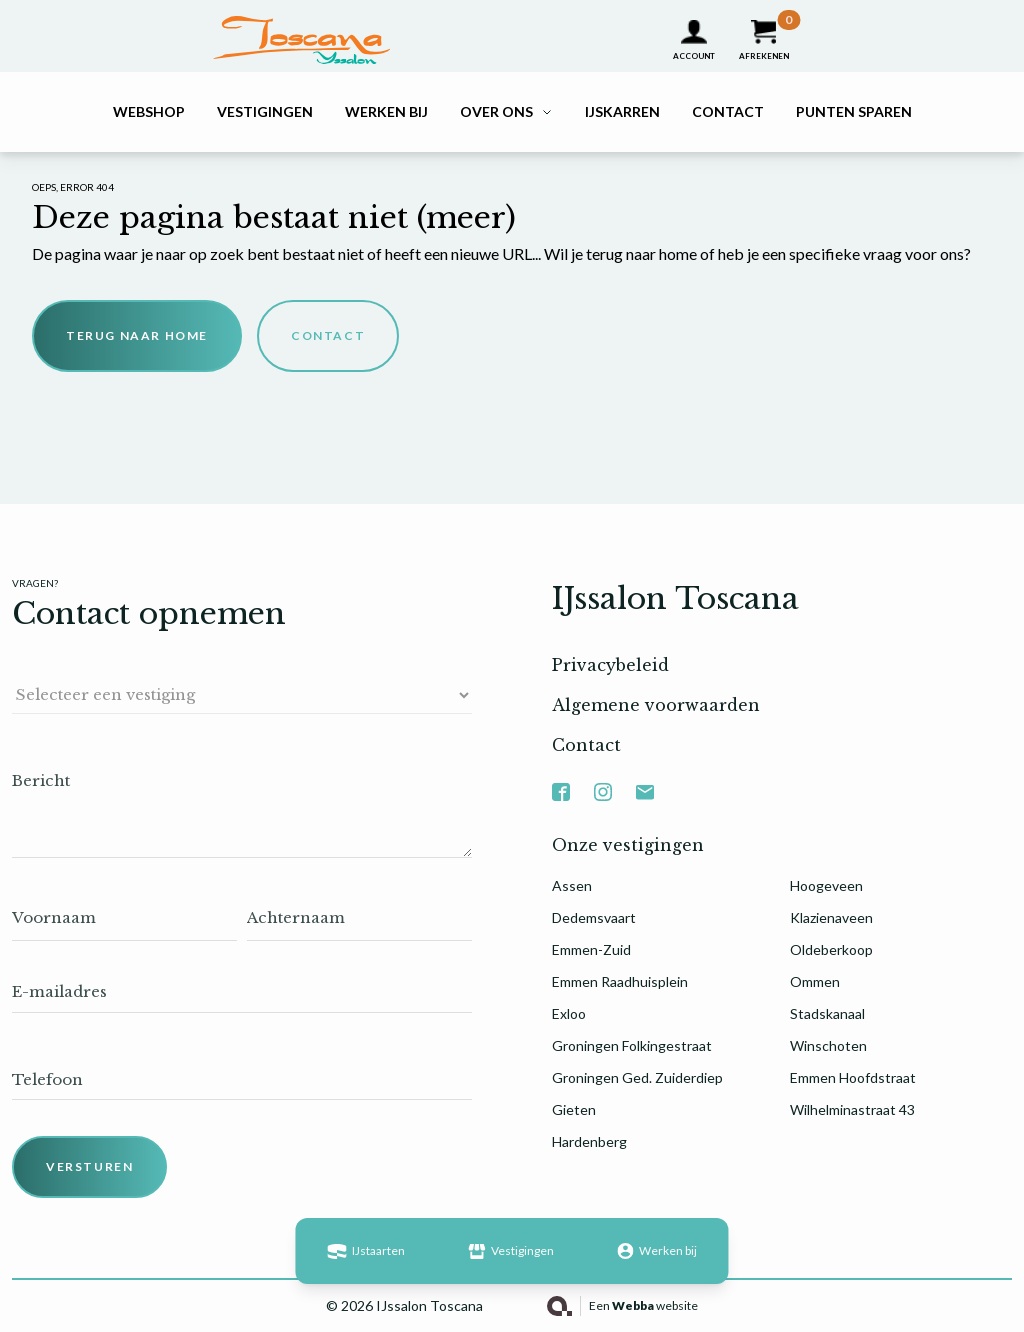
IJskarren (622, 111)
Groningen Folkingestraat (632, 1045)
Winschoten (828, 1045)
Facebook (561, 783)
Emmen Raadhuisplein (620, 981)
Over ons (496, 111)
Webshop (149, 111)
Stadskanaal (827, 1013)
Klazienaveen (831, 917)
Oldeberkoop (831, 949)
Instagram (603, 783)
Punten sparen (854, 111)
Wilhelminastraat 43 (852, 1109)
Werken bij (386, 111)
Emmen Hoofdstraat (853, 1077)
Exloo (569, 1013)
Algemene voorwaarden (656, 705)
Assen (572, 885)
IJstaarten (365, 1251)
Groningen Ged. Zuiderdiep (637, 1077)
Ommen (815, 981)
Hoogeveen (826, 885)
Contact (728, 111)
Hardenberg (589, 1141)
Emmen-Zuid (591, 949)
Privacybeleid (610, 665)
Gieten (574, 1109)
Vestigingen (265, 111)
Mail (645, 784)
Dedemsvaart (594, 917)
